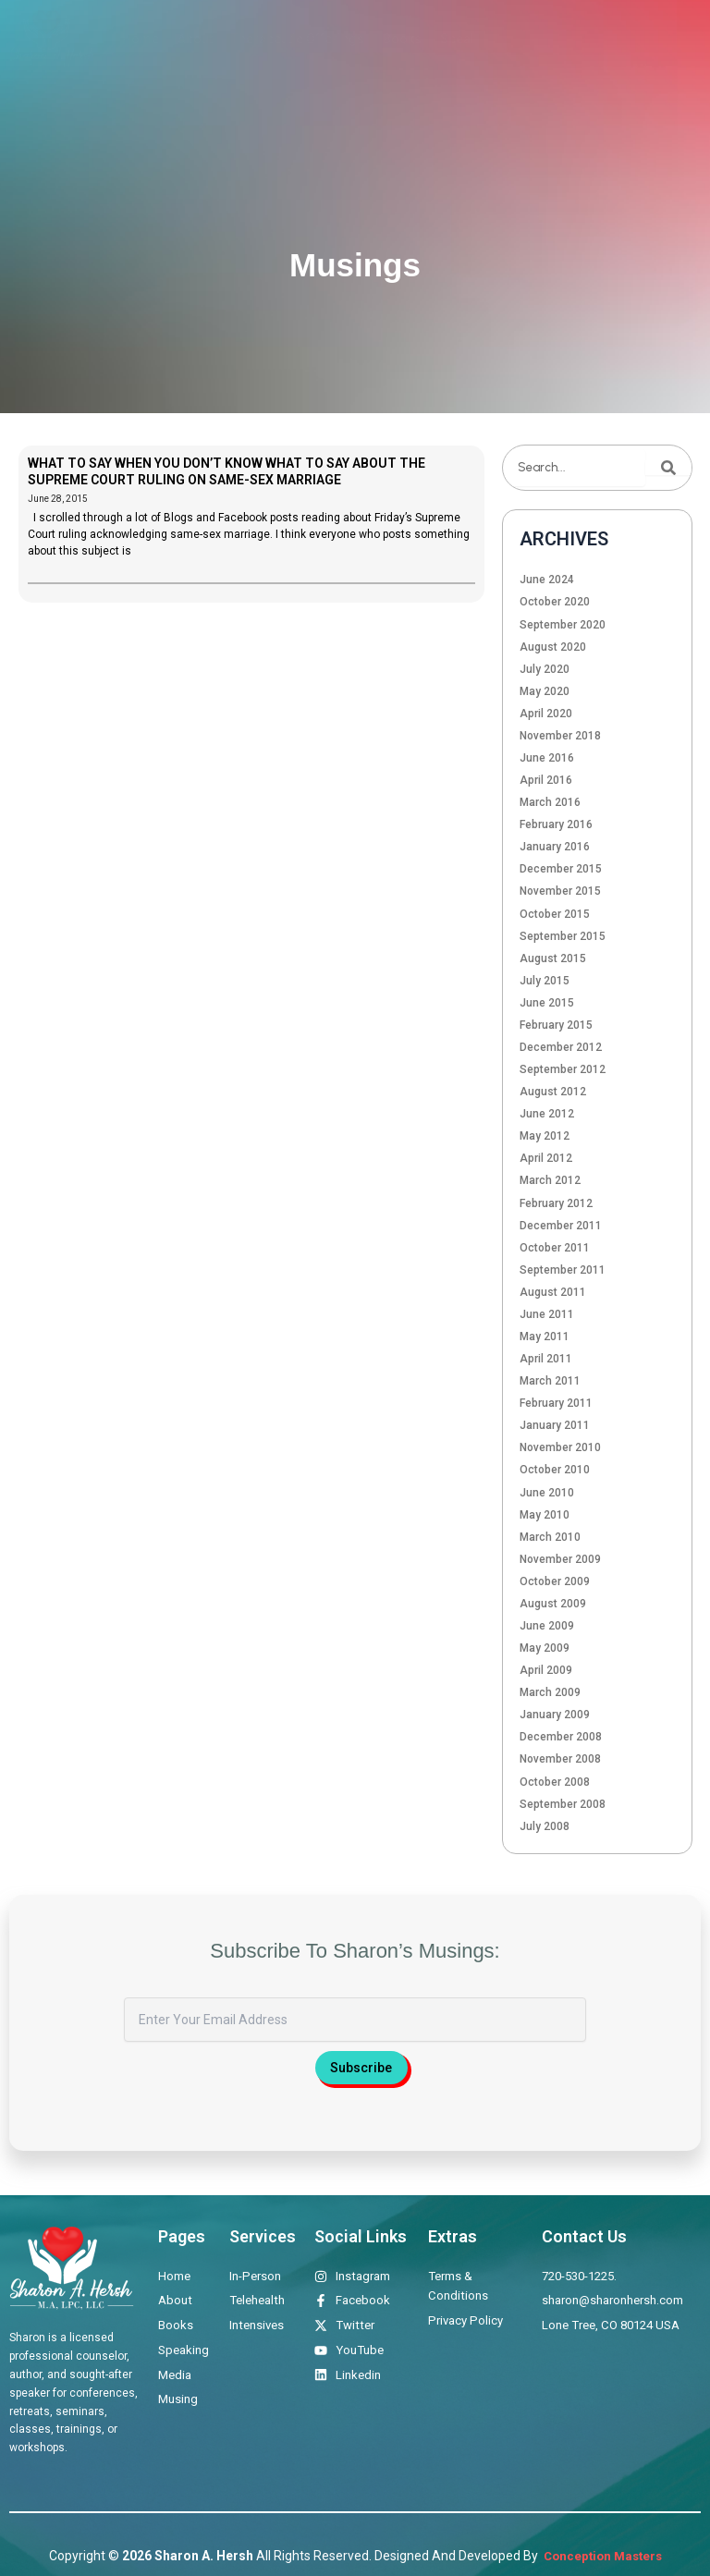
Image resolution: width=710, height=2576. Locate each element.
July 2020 (544, 669)
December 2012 (561, 1047)
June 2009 (547, 1625)
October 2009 (555, 1581)
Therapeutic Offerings (297, 38)
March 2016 (550, 802)
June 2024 (547, 579)
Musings (597, 38)
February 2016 (556, 824)
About (195, 38)
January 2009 (555, 1714)
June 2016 (547, 757)
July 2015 (544, 980)
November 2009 (560, 1559)
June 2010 (547, 1492)
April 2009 (546, 1670)
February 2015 (556, 1025)
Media (534, 38)
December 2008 (561, 1736)
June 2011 (547, 1314)
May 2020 (544, 691)
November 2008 (560, 1758)
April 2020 (546, 713)
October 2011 (555, 1247)
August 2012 (553, 1091)
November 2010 (560, 1447)
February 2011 (556, 1403)
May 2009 (544, 1648)
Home (140, 38)
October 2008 (555, 1782)
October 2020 (555, 601)
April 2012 (546, 1158)
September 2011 (563, 1270)
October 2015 (555, 914)
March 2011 (550, 1380)
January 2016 (555, 846)
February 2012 (556, 1203)
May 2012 (544, 1135)
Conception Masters (601, 2555)
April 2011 (546, 1358)
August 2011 (553, 1292)
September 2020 (563, 624)
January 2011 (555, 1425)
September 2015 (563, 936)
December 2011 (561, 1225)
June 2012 (547, 1113)
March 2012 (550, 1180)
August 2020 (553, 647)
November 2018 (560, 735)
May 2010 (544, 1514)
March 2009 (550, 1692)
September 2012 (563, 1069)
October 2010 (555, 1469)
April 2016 (546, 780)
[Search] (668, 467)
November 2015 (560, 891)
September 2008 (563, 1804)
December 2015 (561, 868)
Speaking (468, 38)
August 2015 (553, 958)
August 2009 (553, 1603)
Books (402, 38)
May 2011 (544, 1336)
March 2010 (550, 1537)
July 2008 (544, 1826)
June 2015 (547, 1002)
